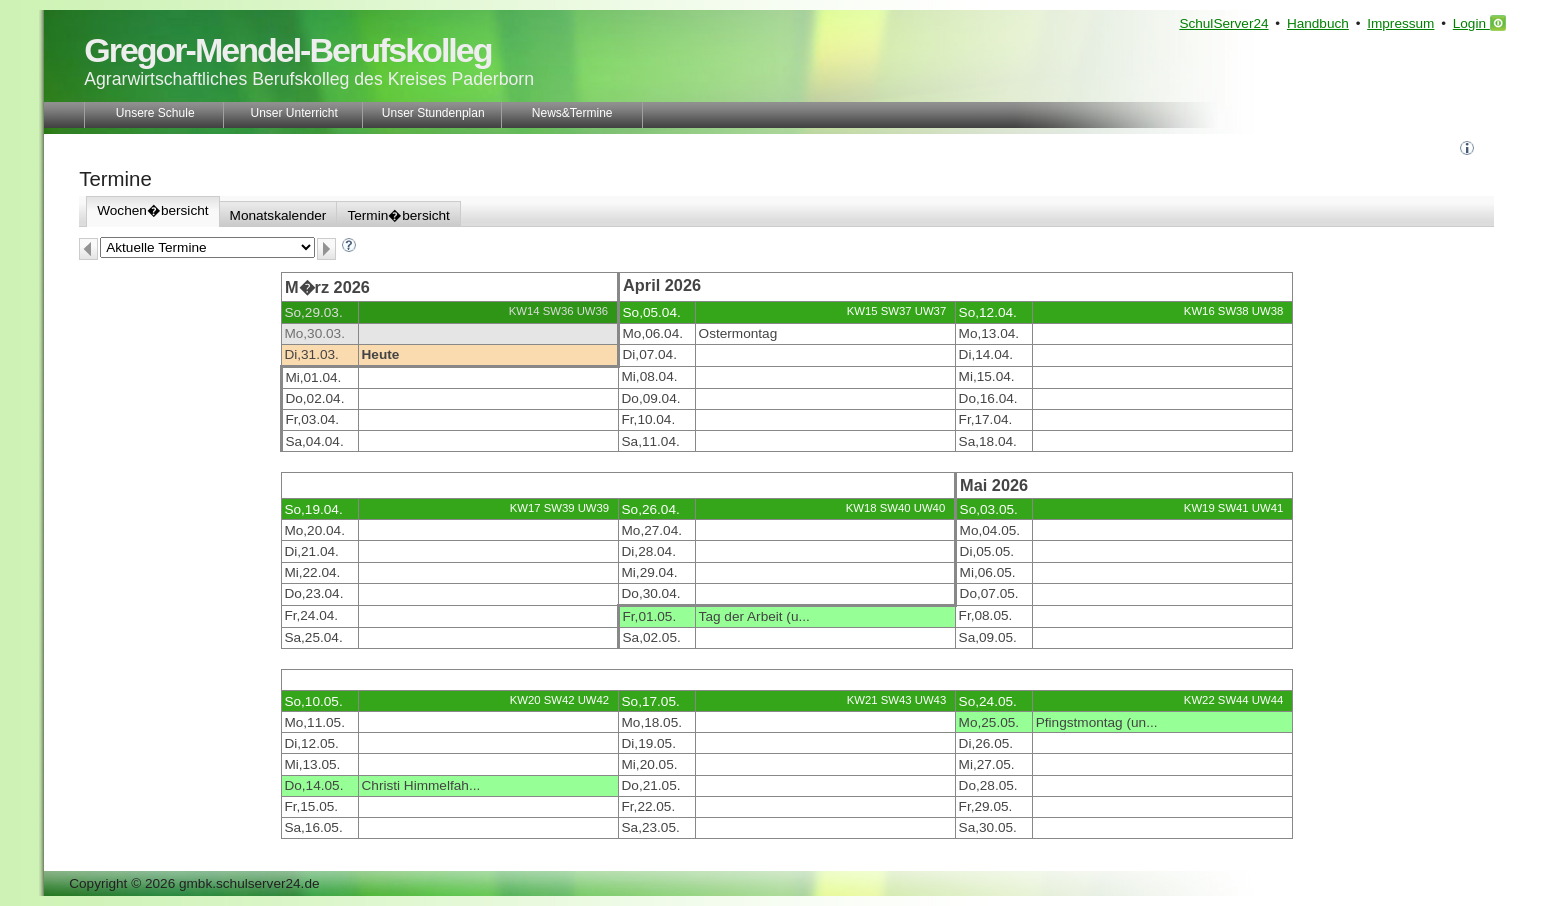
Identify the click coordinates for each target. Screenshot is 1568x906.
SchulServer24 (1223, 23)
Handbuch (1318, 23)
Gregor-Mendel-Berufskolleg (287, 50)
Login (1479, 23)
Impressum (1400, 23)
